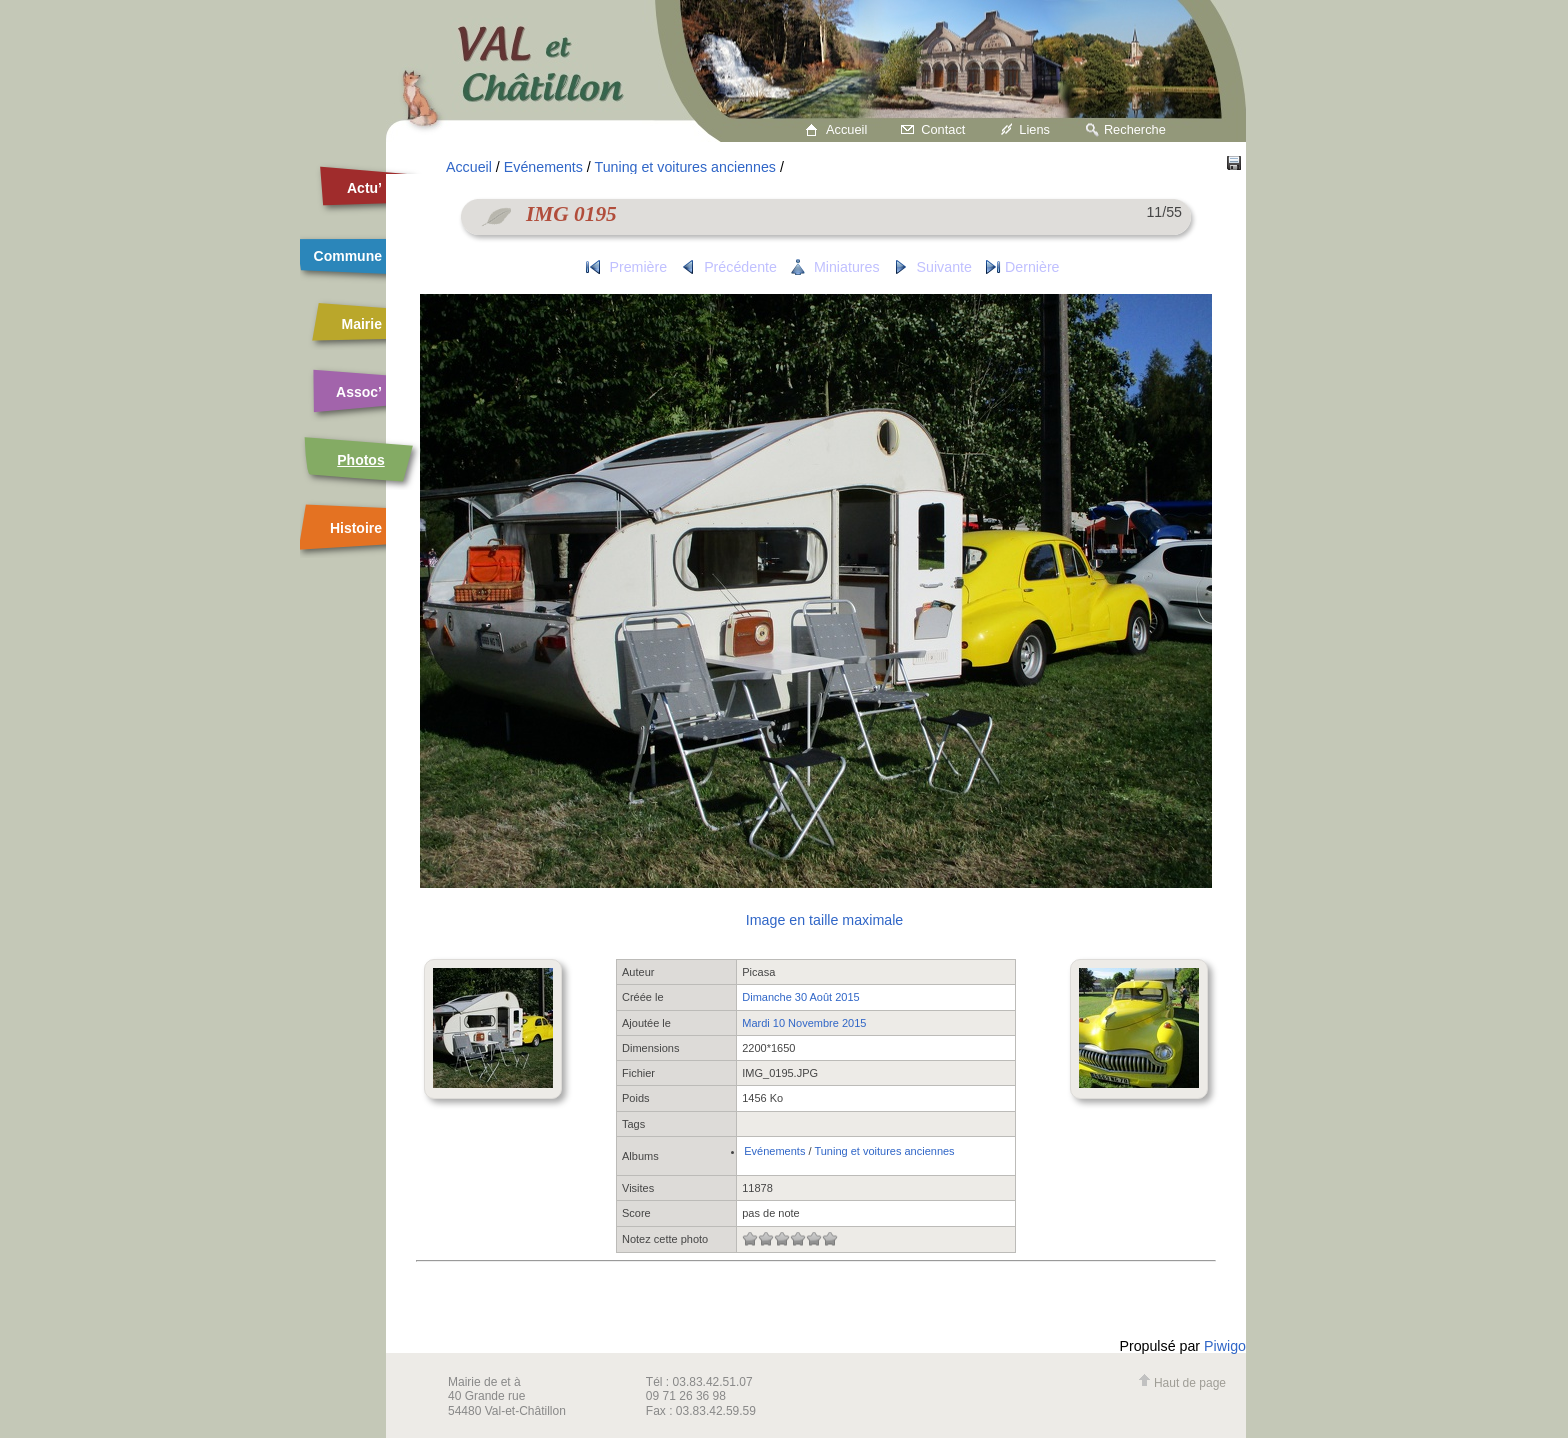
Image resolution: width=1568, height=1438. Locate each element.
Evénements (543, 167)
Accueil (846, 129)
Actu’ (364, 188)
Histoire (356, 528)
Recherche (1135, 129)
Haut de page (1182, 1383)
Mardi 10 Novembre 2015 (804, 1023)
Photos (360, 460)
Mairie (362, 324)
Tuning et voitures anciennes (685, 167)
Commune (348, 256)
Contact (943, 129)
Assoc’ (359, 392)
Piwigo (1225, 1346)
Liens (1034, 129)
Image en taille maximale (824, 920)
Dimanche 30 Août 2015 (800, 997)
